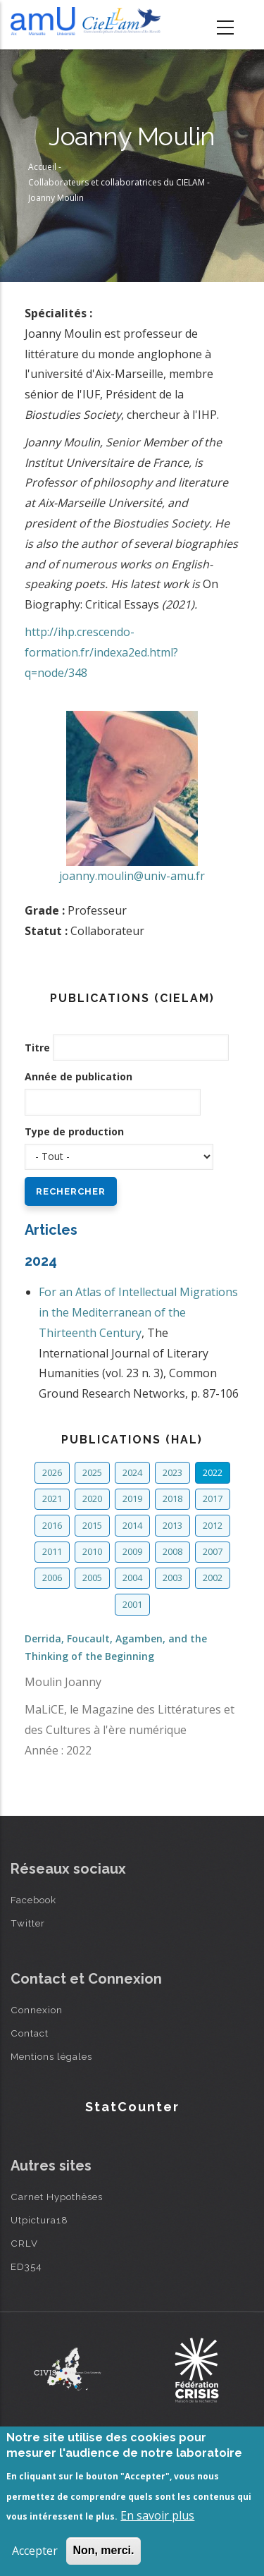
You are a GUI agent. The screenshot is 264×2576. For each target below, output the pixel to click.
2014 (132, 1525)
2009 (132, 1551)
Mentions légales (51, 2056)
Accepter (35, 2550)
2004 (132, 1577)
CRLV (24, 2243)
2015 (92, 1525)
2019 (132, 1498)
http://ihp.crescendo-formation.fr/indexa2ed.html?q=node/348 (101, 652)
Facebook (33, 1899)
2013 (172, 1525)
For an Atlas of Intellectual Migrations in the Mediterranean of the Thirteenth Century (138, 1312)
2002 (212, 1577)
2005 (92, 1577)
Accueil (42, 167)
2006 (52, 1577)
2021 (52, 1498)
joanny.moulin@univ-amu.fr (132, 876)
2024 (132, 1472)
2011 (52, 1551)
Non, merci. (103, 2550)
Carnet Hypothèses (57, 2196)
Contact (30, 2033)
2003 (172, 1577)
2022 (212, 1472)
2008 (172, 1551)
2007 (212, 1551)
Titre (37, 1047)
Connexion (37, 2009)
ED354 (26, 2266)
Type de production (74, 1131)
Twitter (28, 1923)
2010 (92, 1551)
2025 (92, 1472)
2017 (212, 1498)
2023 (172, 1472)
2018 (172, 1498)
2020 (92, 1498)
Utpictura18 (39, 2220)
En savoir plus (157, 2515)
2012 (212, 1525)
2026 (52, 1472)
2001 (132, 1604)
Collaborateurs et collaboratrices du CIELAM (116, 182)
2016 (52, 1525)
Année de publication (78, 1076)
